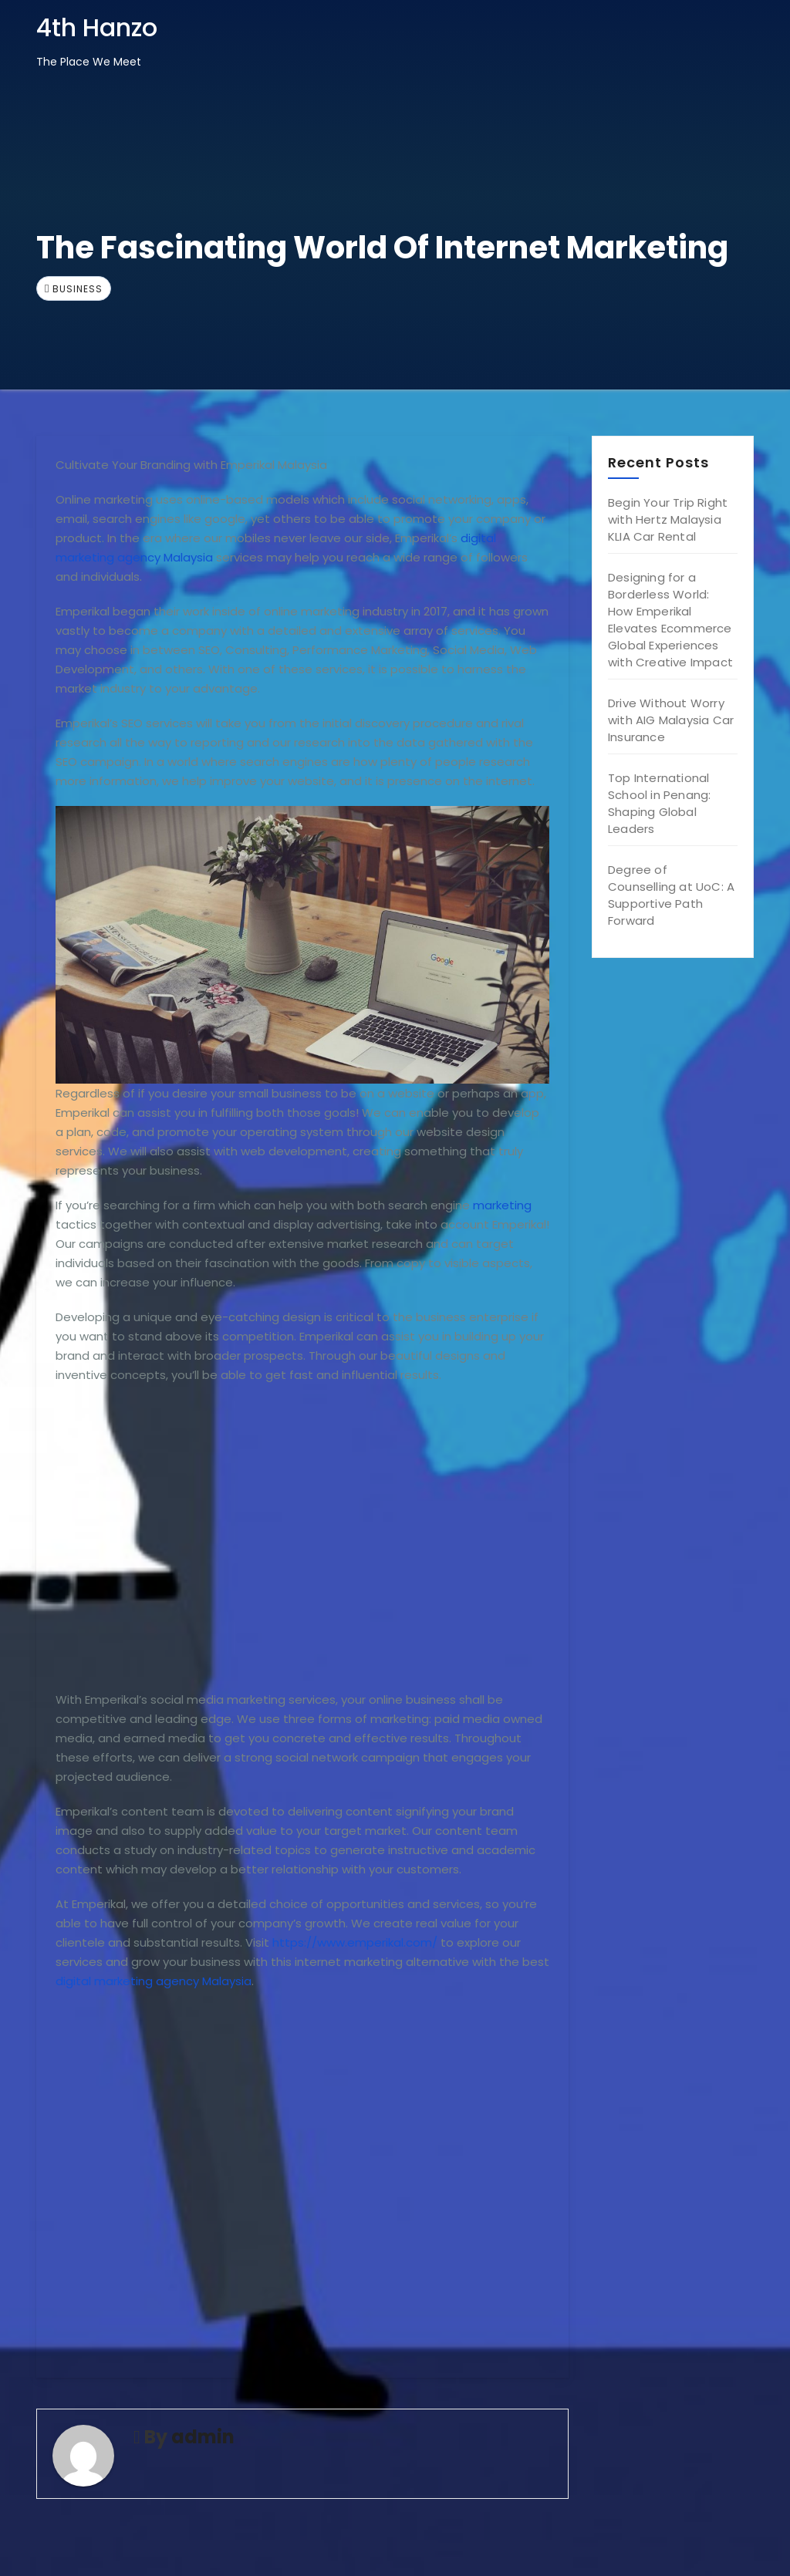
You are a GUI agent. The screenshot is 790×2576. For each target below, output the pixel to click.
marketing (502, 1205)
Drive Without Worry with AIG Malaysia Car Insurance (671, 720)
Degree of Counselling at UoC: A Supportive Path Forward (671, 895)
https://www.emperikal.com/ (354, 1942)
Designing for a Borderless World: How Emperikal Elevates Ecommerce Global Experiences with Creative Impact (670, 619)
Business (77, 288)
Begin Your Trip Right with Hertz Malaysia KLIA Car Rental (668, 519)
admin (203, 2437)
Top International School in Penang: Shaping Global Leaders (659, 803)
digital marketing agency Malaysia (154, 1981)
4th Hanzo (96, 27)
